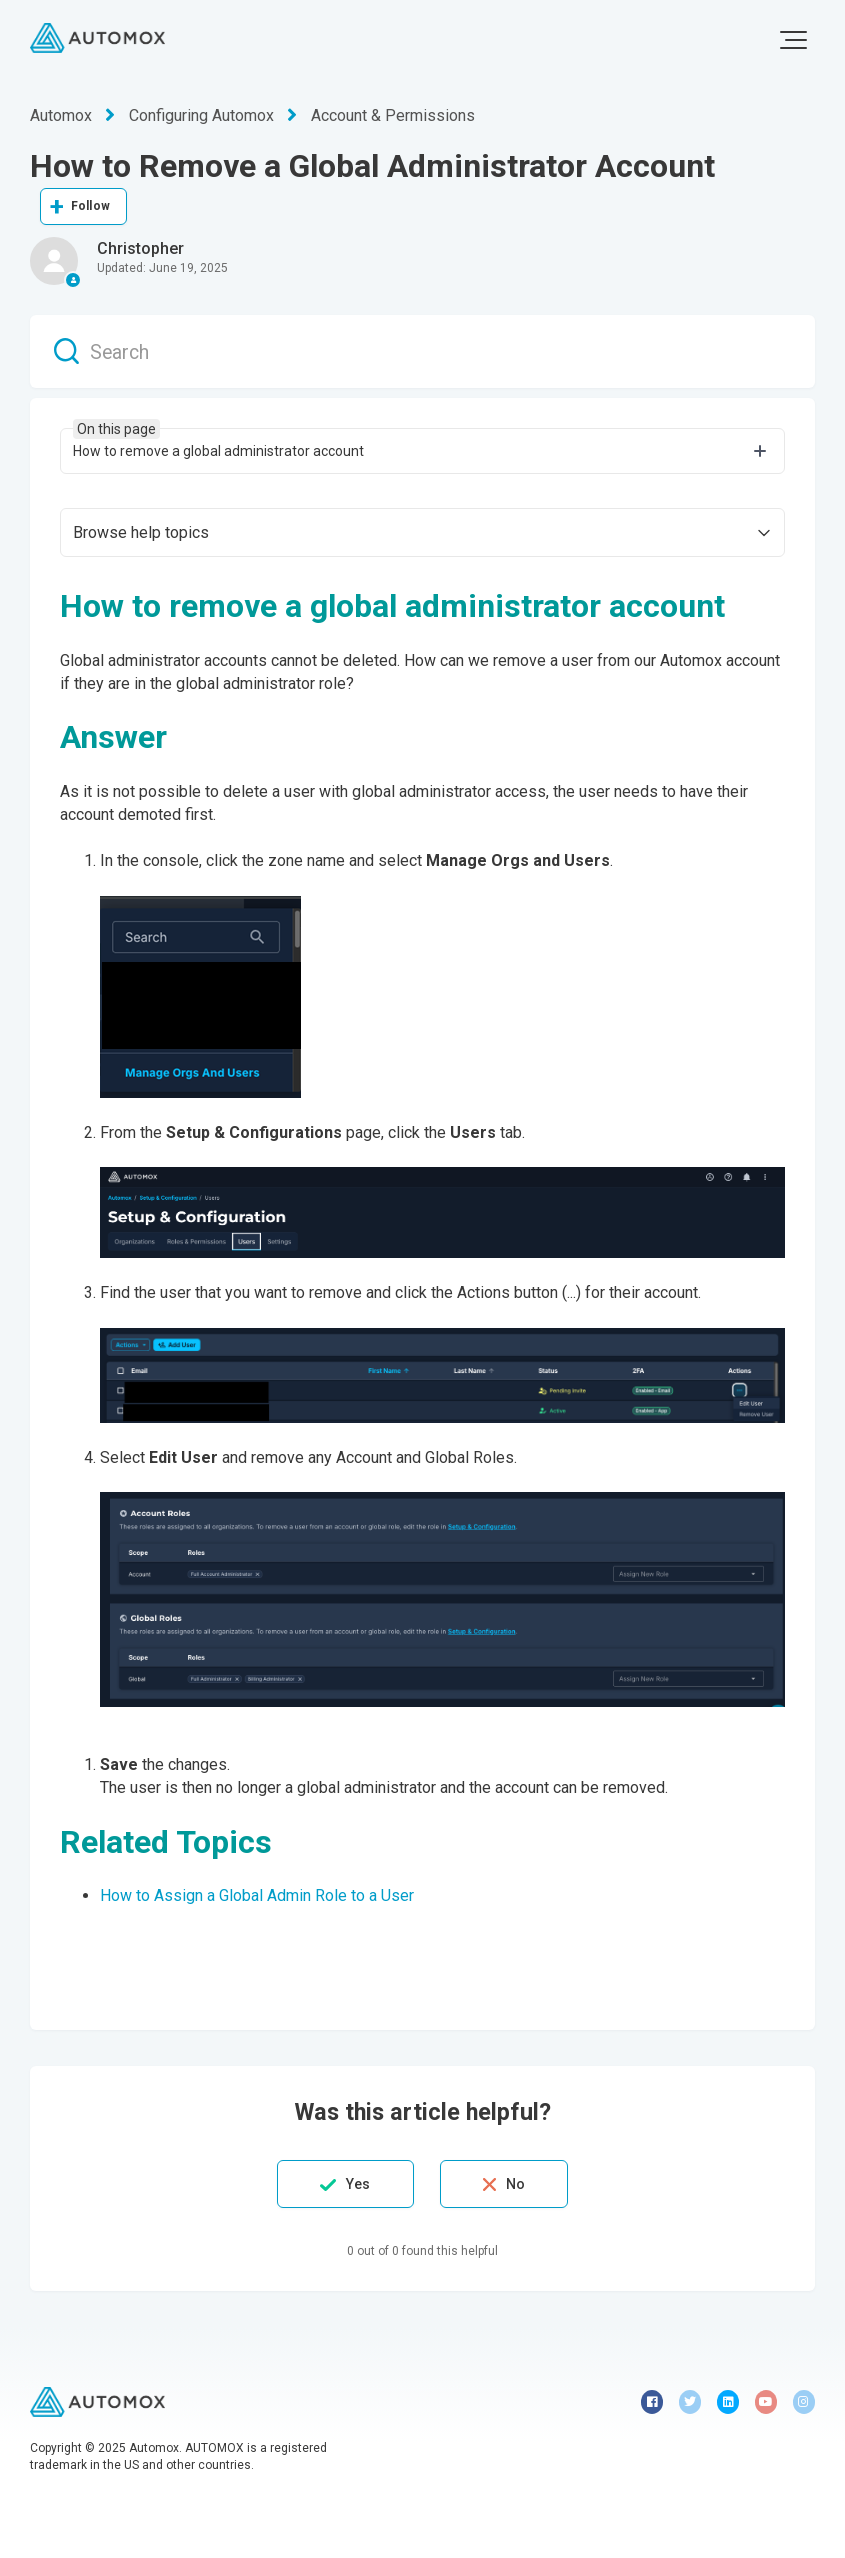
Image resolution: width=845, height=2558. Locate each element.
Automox (61, 115)
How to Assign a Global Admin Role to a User (257, 1895)
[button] (793, 40)
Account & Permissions (393, 115)
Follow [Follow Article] (90, 206)
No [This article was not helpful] (515, 2184)
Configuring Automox (201, 115)
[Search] (422, 351)
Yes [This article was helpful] (358, 2184)
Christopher (140, 248)
